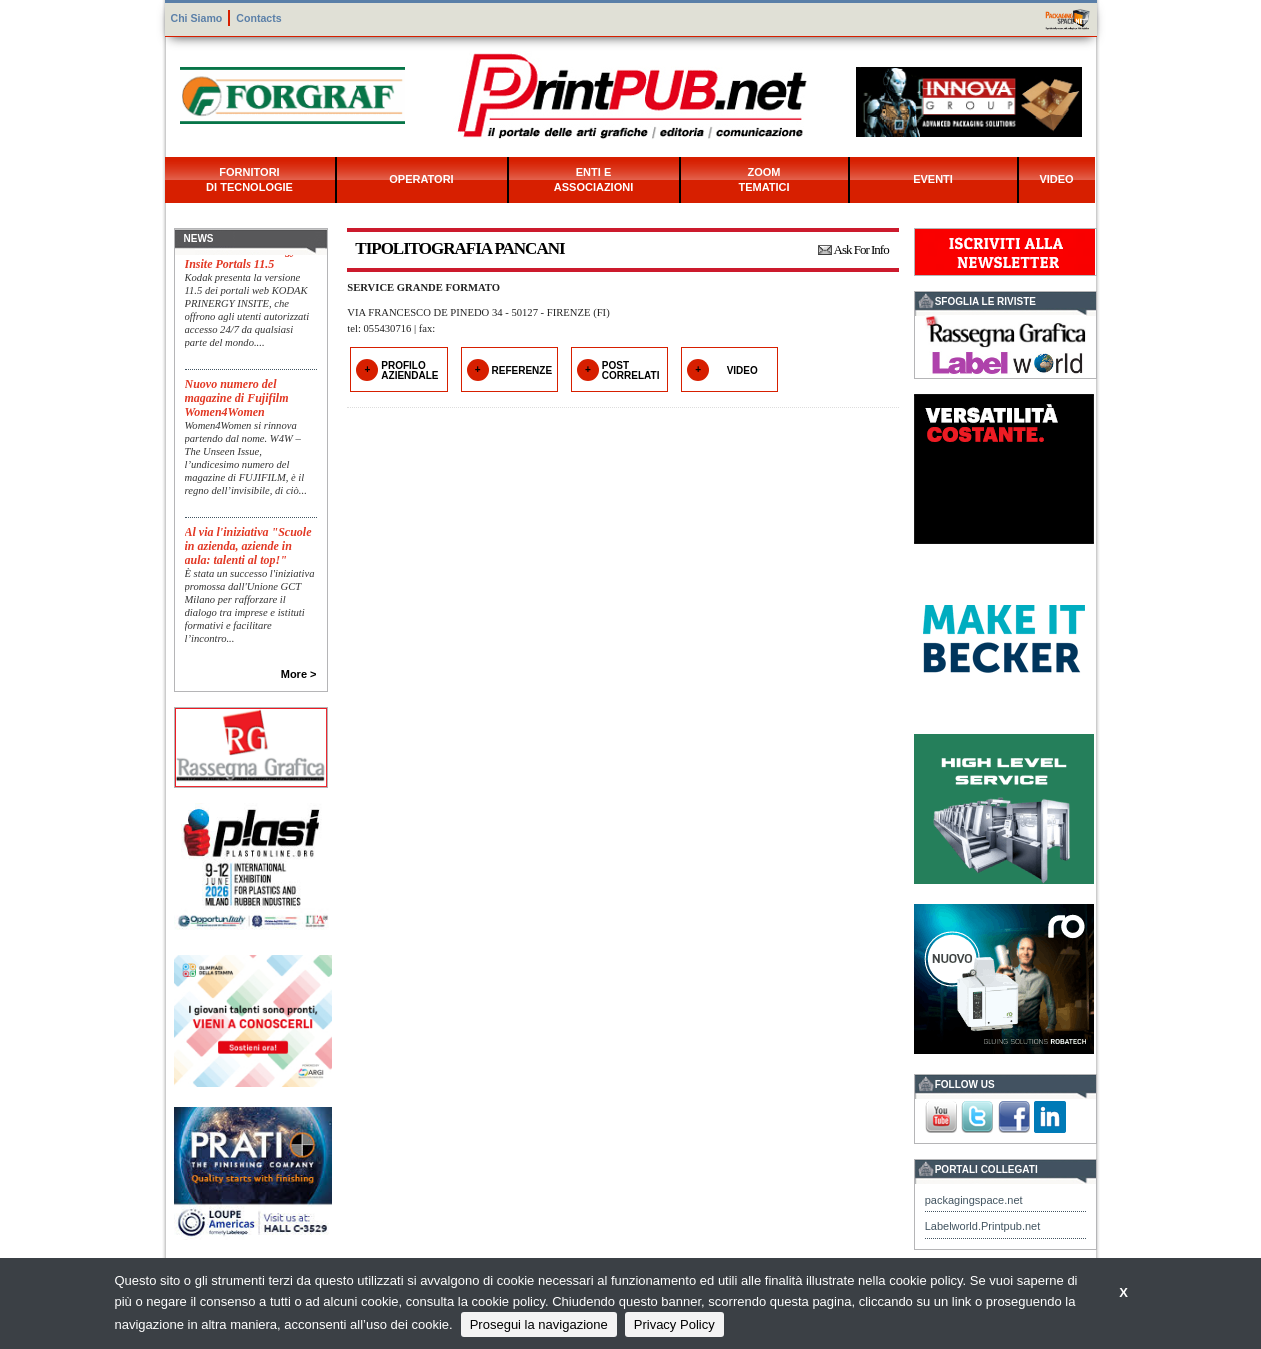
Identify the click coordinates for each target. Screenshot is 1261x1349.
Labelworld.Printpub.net (983, 1226)
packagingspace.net (974, 1200)
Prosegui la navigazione (539, 1324)
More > (299, 674)
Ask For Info (861, 249)
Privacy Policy (674, 1324)
